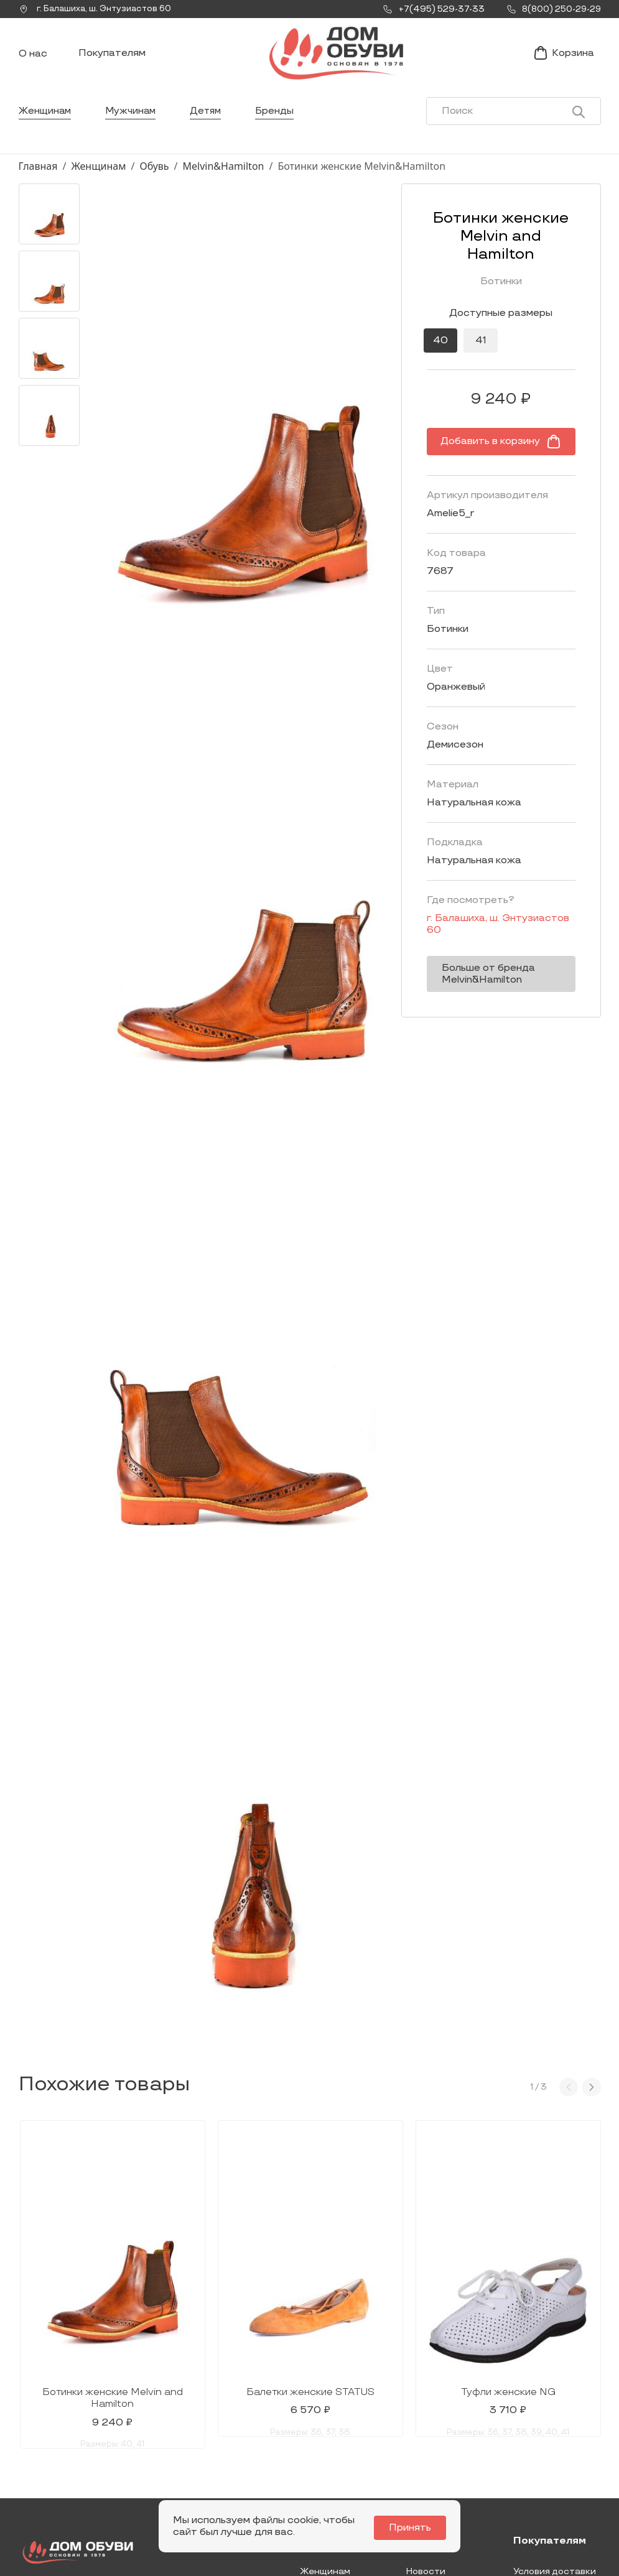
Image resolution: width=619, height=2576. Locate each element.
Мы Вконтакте (175, 2441)
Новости (425, 2419)
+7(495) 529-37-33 (61, 2476)
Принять (413, 2528)
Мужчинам (133, 121)
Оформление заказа (542, 2444)
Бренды (280, 121)
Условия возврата (554, 2468)
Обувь (154, 176)
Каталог (322, 2390)
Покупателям (112, 58)
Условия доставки (554, 2419)
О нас (33, 59)
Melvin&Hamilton (223, 176)
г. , (99, 9)
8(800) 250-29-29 (61, 2493)
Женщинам (46, 121)
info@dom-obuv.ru (173, 2465)
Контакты (428, 2439)
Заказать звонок (66, 2447)
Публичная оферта (555, 2488)
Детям (210, 121)
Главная (38, 176)
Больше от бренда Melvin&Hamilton (464, 954)
